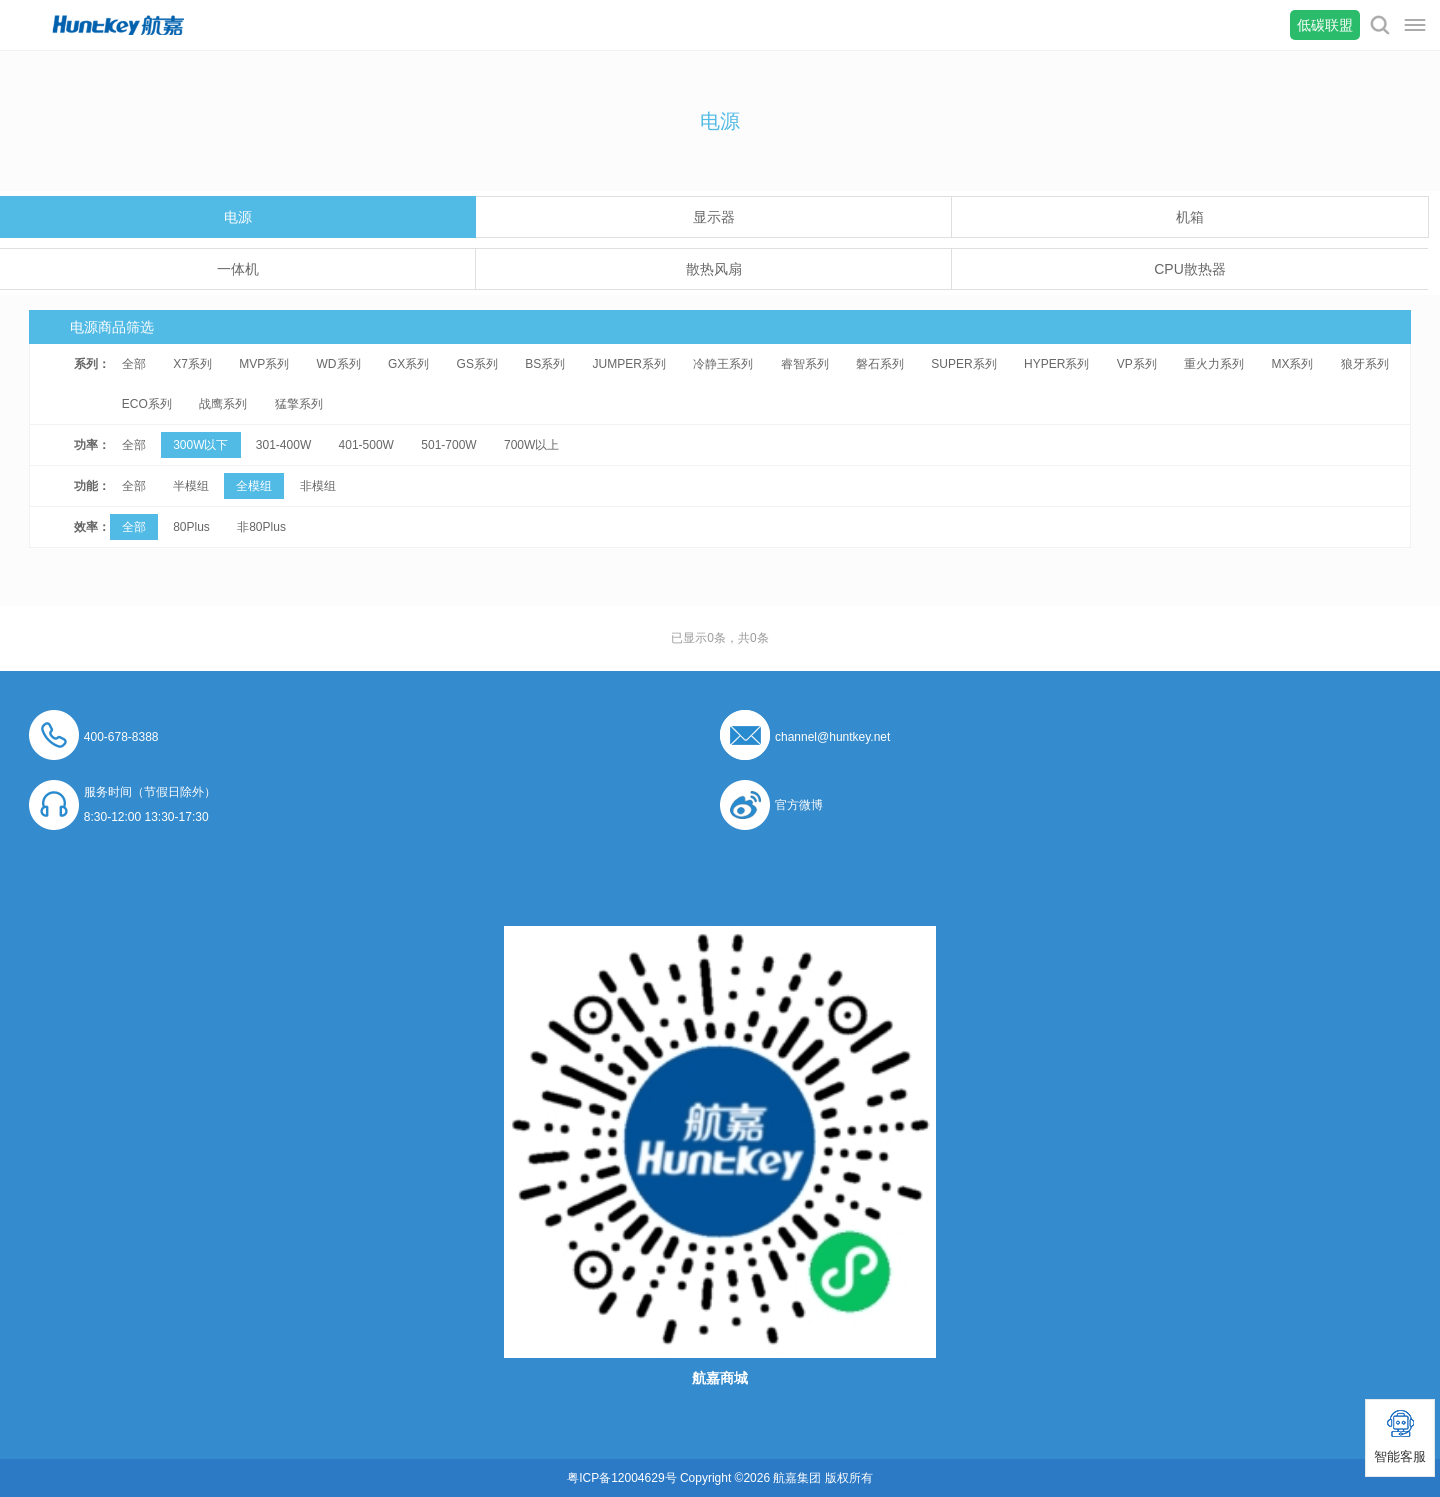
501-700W (448, 445)
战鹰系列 (223, 404)
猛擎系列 (299, 404)
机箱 (1190, 217)
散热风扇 (714, 269)
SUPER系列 (963, 364)
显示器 (714, 217)
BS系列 (545, 364)
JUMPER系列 (629, 364)
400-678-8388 (121, 737)
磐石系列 (880, 364)
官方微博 (799, 805)
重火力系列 (1214, 364)
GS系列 (477, 364)
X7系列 (192, 364)
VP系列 (1137, 364)
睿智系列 (805, 364)
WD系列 (339, 364)
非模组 (318, 486)
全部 (134, 364)
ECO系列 (147, 404)
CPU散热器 (1190, 269)
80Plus (191, 527)
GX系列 (408, 364)
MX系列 (1292, 364)
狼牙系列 (1365, 364)
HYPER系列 (1056, 364)
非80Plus (261, 527)
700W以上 (531, 445)
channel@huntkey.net (832, 737)
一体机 (238, 269)
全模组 (254, 486)
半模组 (191, 486)
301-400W (283, 445)
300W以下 (200, 445)
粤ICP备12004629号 (621, 1478)
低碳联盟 (1325, 25)
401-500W (366, 445)
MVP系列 (264, 364)
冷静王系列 (723, 364)
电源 (238, 217)
